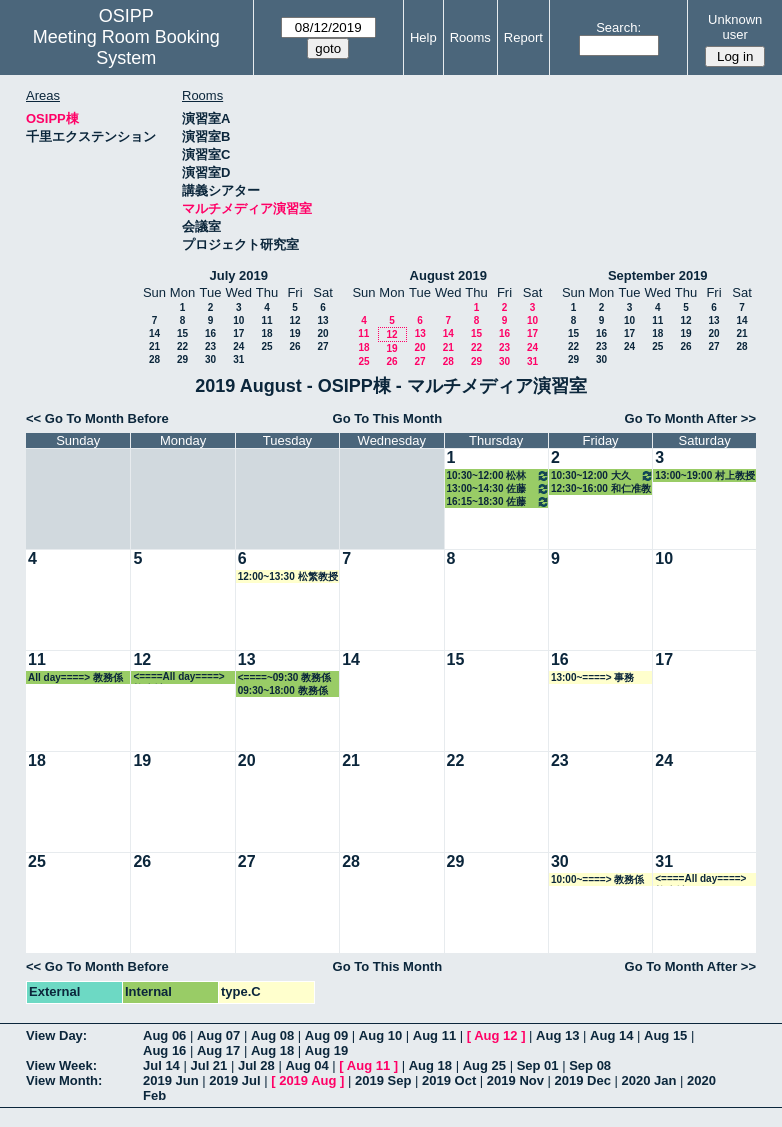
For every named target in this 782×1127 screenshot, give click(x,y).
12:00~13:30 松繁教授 (288, 576)
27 (322, 346)
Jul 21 (208, 1065)
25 (266, 346)
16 (210, 333)
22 (182, 346)
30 (210, 359)
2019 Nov (515, 1080)
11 (266, 320)
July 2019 (238, 275)
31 (238, 359)
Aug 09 (326, 1035)
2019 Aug (307, 1080)
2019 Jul (234, 1080)
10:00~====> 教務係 (597, 879)
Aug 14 (611, 1035)
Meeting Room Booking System (126, 47)
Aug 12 (495, 1035)
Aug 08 (272, 1035)
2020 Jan (649, 1080)
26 (294, 346)
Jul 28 (256, 1065)
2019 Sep (383, 1080)
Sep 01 (538, 1065)
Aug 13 (557, 1035)
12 (294, 320)
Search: (618, 27)
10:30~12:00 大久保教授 (602, 475)
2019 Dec (583, 1080)
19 (294, 333)
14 (154, 333)
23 (210, 346)
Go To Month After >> (690, 418)
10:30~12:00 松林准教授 (498, 475)
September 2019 (658, 275)
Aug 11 (434, 1035)
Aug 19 (326, 1050)
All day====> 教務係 (75, 677)
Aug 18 (272, 1050)
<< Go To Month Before (97, 418)
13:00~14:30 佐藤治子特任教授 (498, 488)
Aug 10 (380, 1035)
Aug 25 (484, 1065)
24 (238, 346)
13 (322, 320)
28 (154, 359)
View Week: (61, 1065)
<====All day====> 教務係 (178, 677)
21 (154, 346)
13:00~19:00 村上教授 (705, 475)
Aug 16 (164, 1050)
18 (266, 333)
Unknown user (735, 27)
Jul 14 (161, 1065)
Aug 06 (164, 1035)
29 (182, 359)
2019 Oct (449, 1080)
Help (423, 37)
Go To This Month (388, 418)
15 (182, 333)
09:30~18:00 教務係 (283, 690)
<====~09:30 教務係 (284, 677)
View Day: (56, 1035)
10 (238, 320)
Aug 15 (665, 1035)
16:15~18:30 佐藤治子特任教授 (498, 501)
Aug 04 (306, 1065)
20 (322, 333)
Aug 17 (218, 1050)
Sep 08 (590, 1065)
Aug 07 (218, 1035)
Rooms (470, 37)
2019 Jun (171, 1080)
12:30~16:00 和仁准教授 (601, 489)
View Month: (64, 1080)
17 (238, 333)
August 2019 (448, 275)
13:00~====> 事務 (592, 677)
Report (523, 37)
